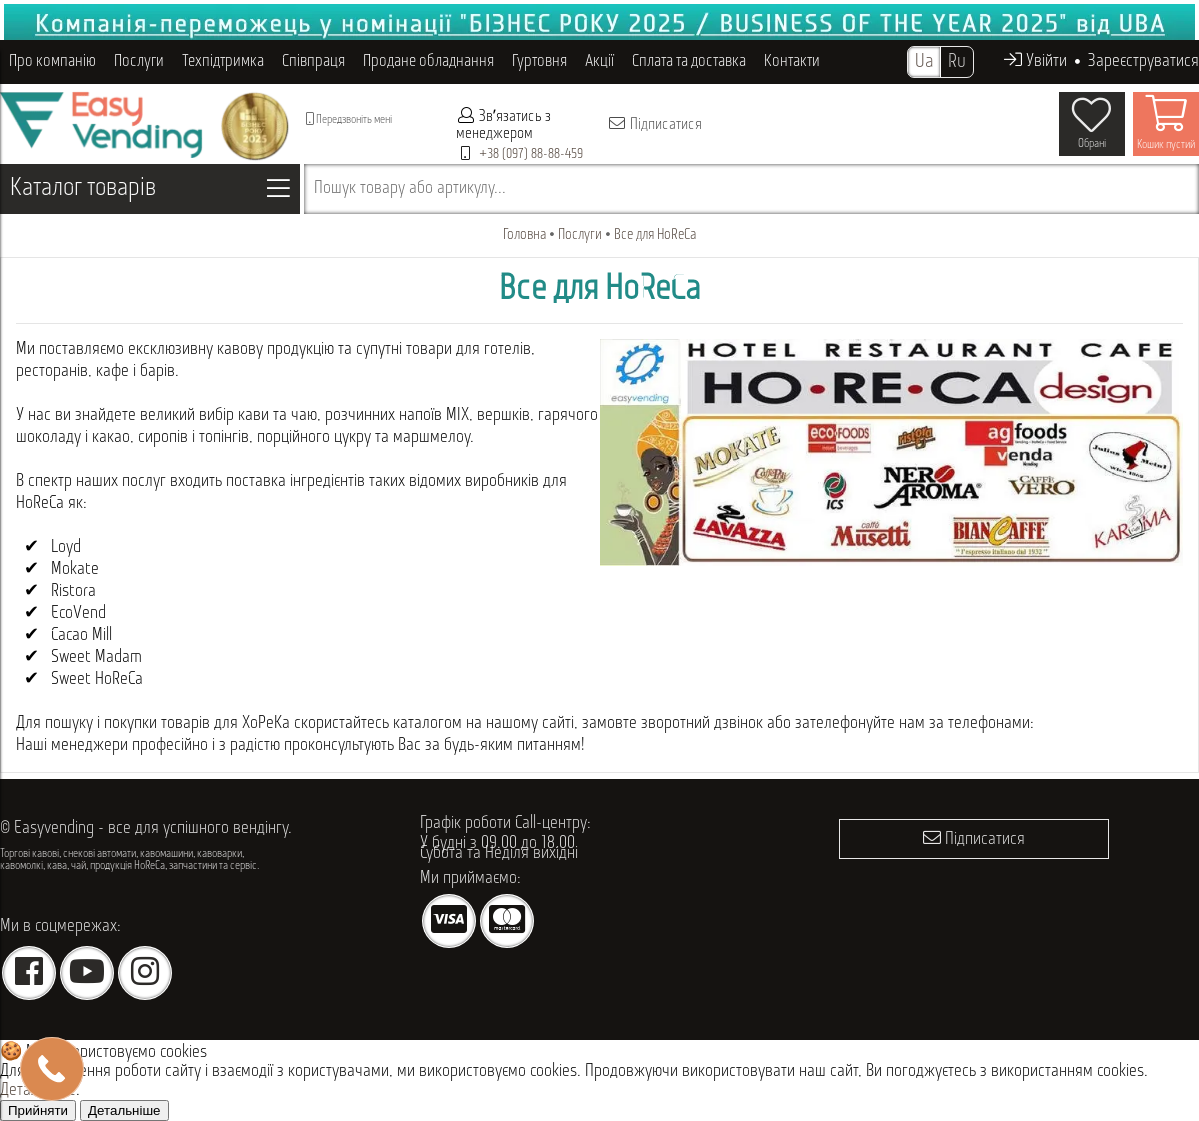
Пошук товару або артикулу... (410, 188)
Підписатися (654, 124)
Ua (924, 62)
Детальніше (124, 1110)
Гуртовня (539, 61)
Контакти (792, 61)
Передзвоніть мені (349, 119)
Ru (957, 62)
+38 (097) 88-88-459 (531, 154)
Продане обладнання (428, 61)
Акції (599, 61)
